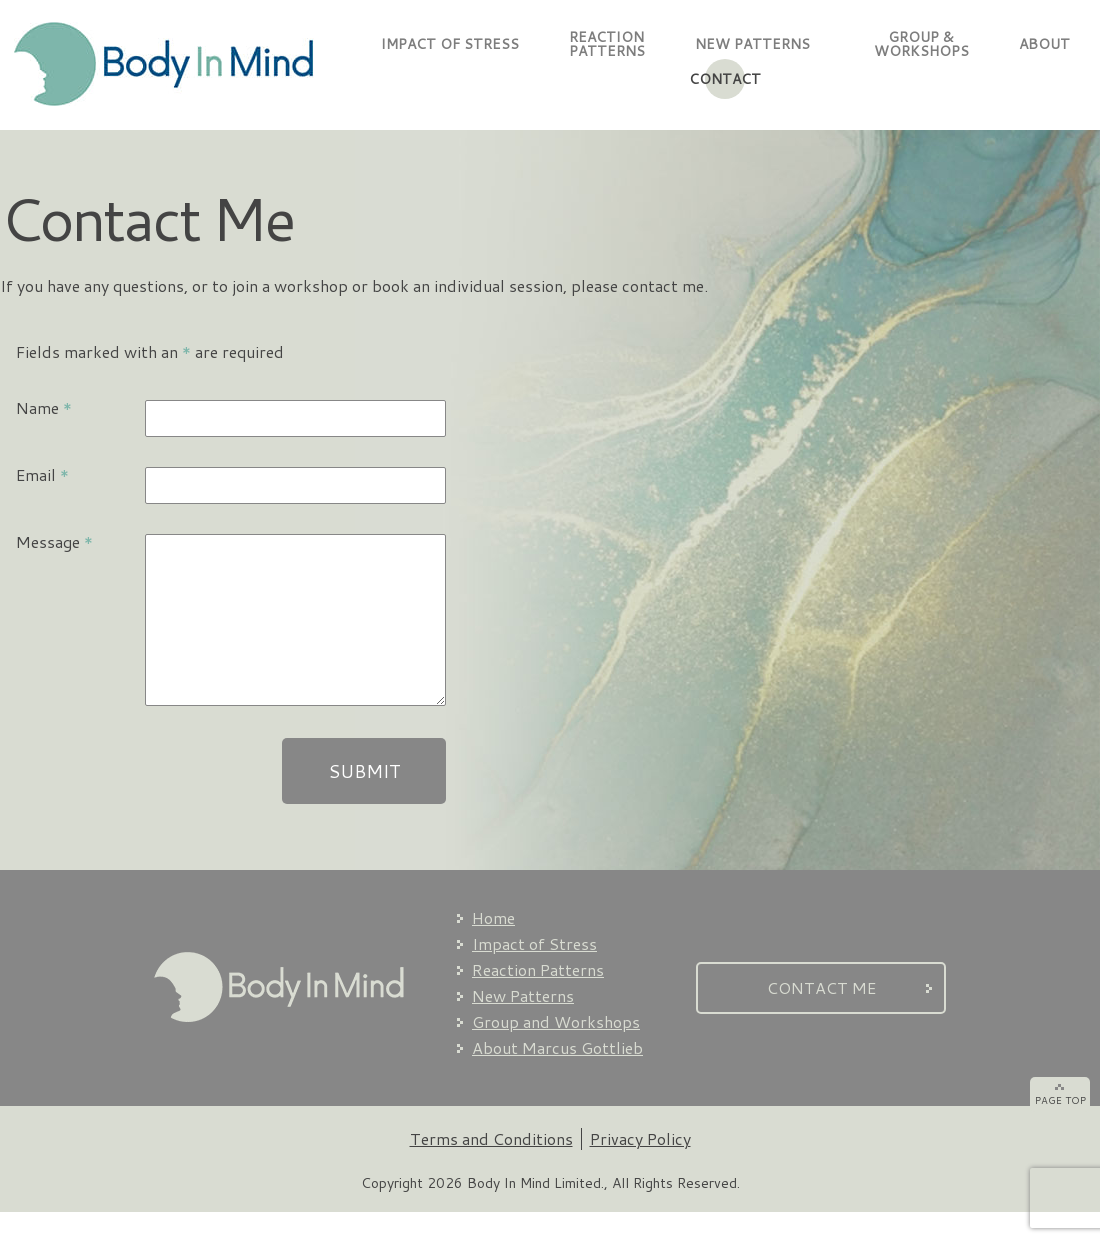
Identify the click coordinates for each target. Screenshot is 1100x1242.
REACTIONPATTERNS (607, 44)
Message (54, 541)
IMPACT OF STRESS (450, 44)
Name (44, 407)
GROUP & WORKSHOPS (914, 44)
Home (493, 947)
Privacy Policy (640, 1168)
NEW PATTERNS (752, 44)
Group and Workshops (556, 1051)
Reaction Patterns (538, 999)
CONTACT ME (821, 1017)
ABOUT (1044, 44)
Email (42, 474)
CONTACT (725, 79)
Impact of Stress (534, 973)
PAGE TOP (1060, 1130)
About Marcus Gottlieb (557, 1077)
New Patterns (523, 1025)
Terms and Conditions (491, 1168)
